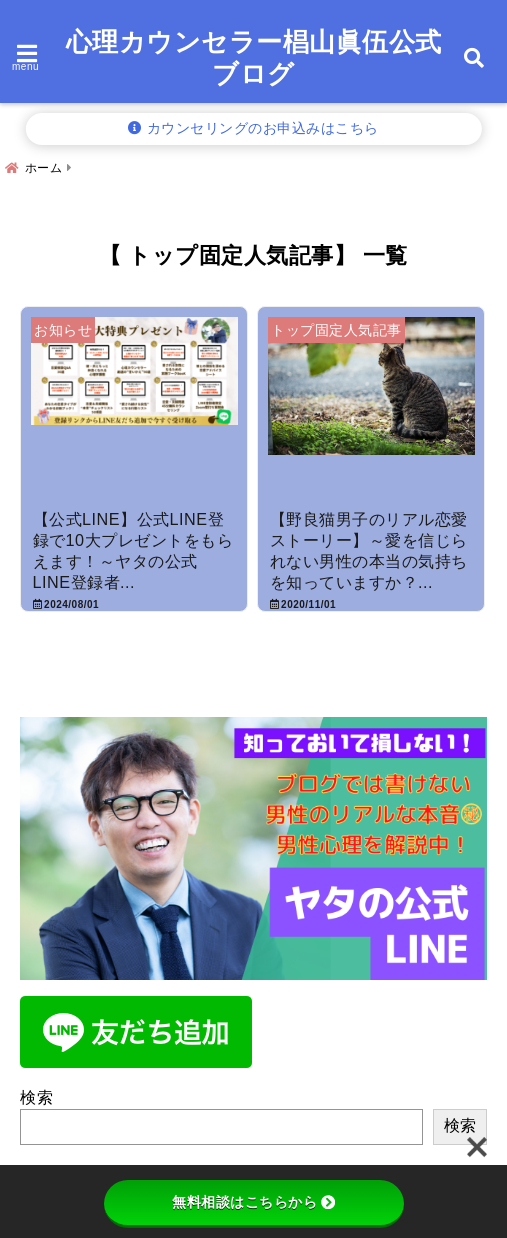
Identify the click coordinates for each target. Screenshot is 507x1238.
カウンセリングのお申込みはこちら (253, 128)
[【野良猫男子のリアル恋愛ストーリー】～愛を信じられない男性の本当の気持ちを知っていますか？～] (371, 409)
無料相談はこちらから (253, 1202)
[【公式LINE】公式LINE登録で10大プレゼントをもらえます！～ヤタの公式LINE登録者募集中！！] (133, 409)
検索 (36, 1097)
